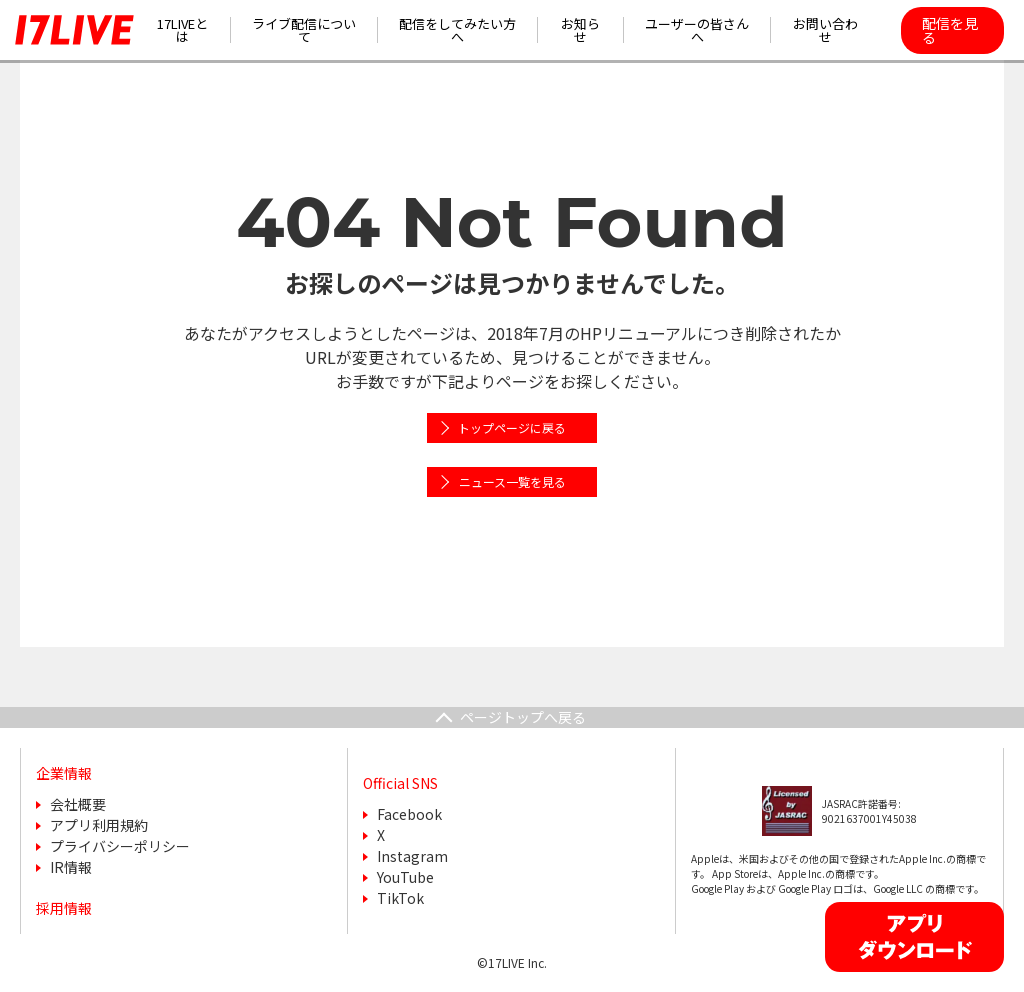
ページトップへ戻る (523, 717)
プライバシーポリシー (120, 846)
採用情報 (64, 908)
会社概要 (78, 804)
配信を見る (950, 30)
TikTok (400, 898)
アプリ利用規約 (99, 825)
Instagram (412, 856)
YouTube (405, 877)
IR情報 (71, 867)
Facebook (409, 814)
